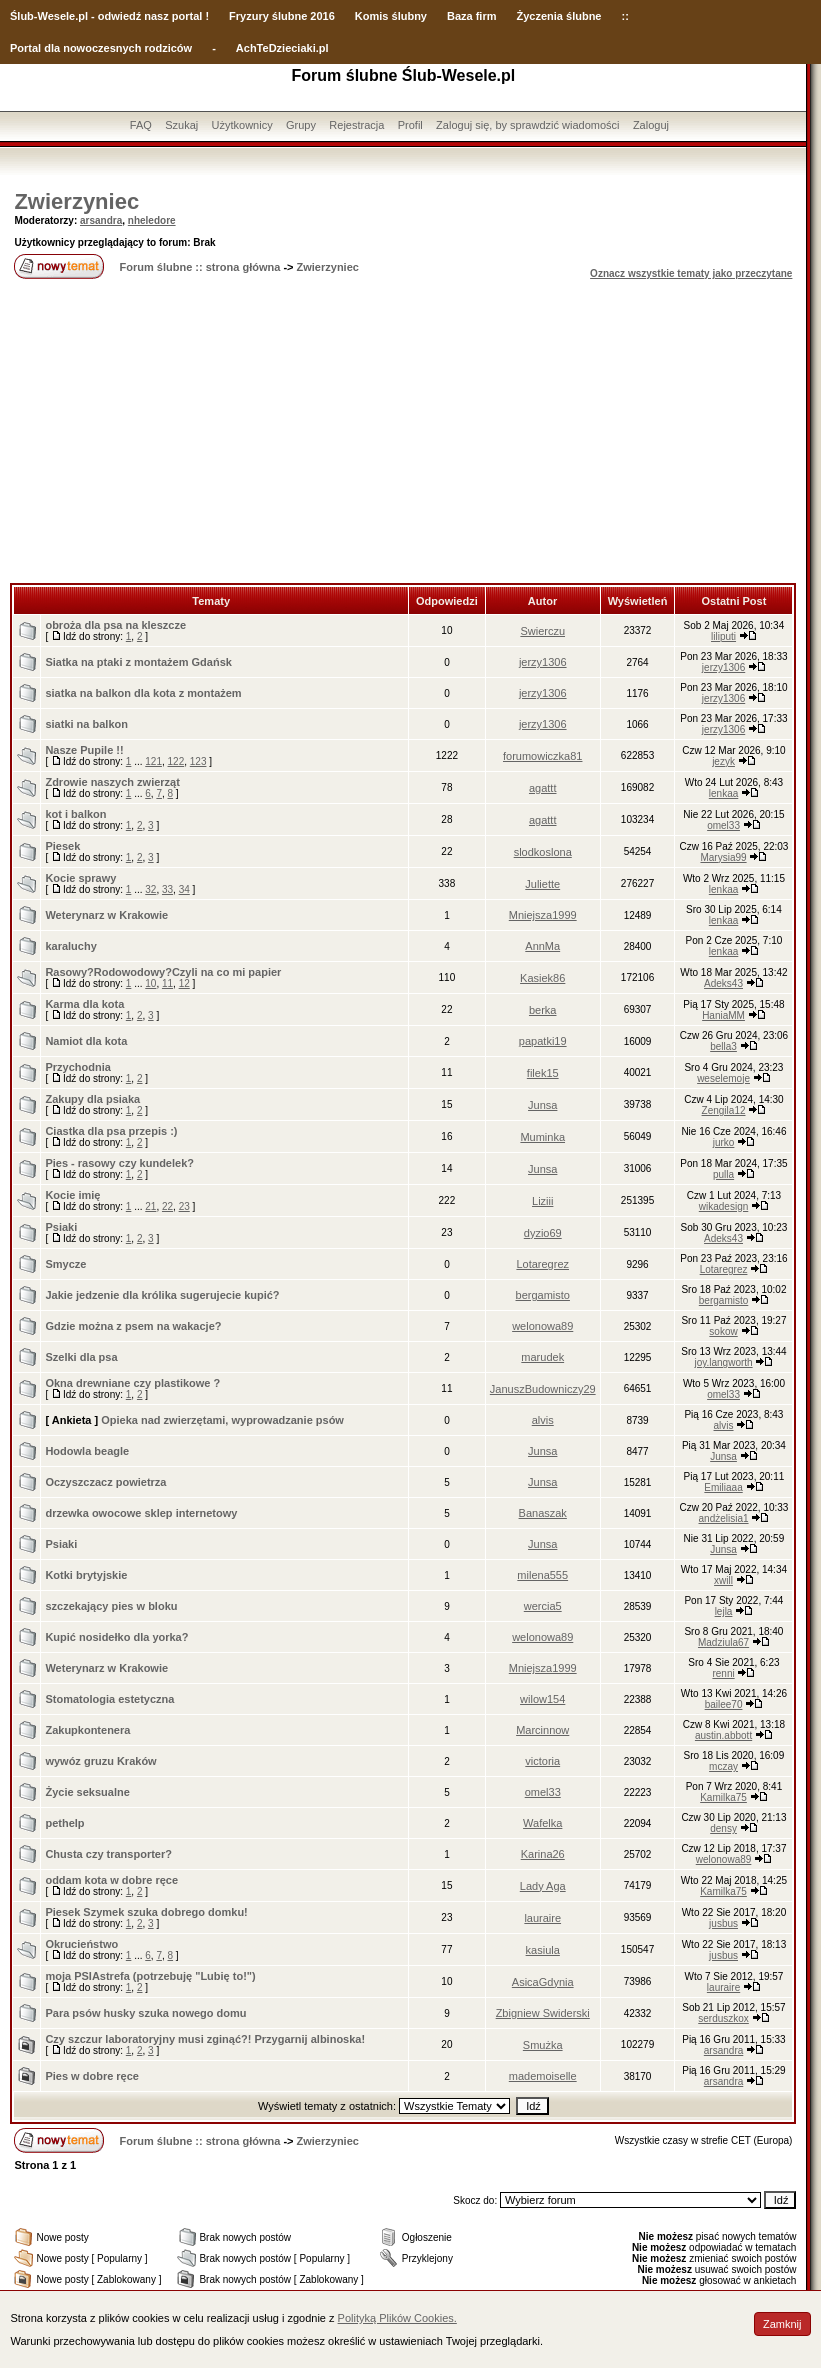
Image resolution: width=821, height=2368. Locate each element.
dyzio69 (543, 1233)
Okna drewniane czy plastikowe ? (132, 1383)
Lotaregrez (542, 1264)
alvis (543, 1420)
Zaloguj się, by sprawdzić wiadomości (527, 125)
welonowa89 (542, 1326)
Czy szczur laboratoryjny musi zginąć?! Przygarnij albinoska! (205, 2039)
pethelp (64, 1823)
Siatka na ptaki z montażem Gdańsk (138, 662)
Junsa (542, 1105)
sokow (723, 1331)
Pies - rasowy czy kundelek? (119, 1163)
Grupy (301, 125)
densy (723, 1828)
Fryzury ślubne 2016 (282, 16)
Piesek (62, 846)
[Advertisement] (403, 433)
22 (167, 1206)
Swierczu (542, 631)
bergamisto (543, 1295)
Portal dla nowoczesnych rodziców (101, 48)
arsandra (101, 220)
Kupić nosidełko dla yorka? (116, 1637)
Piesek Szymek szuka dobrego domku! (146, 1912)
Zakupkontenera (87, 1730)
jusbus (723, 1923)
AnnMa (542, 946)
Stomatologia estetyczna (109, 1699)
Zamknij (782, 2324)
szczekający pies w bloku (111, 1606)
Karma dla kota (84, 1004)
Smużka (543, 2045)
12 (184, 983)
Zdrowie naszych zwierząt (112, 782)
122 (176, 761)
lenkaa (723, 793)
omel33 (723, 825)
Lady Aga (543, 1886)
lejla (724, 1611)
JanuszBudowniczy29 (543, 1389)
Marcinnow (542, 1730)
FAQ (141, 125)
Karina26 (543, 1854)
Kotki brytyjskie (86, 1575)
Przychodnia (77, 1067)
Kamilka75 (723, 1797)
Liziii (542, 1201)
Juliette (542, 884)
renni (723, 1673)
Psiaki (61, 1227)
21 (150, 1206)
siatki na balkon (86, 724)
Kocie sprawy (80, 878)
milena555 (542, 1575)
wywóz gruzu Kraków (100, 1761)
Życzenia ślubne (559, 16)
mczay (723, 1766)
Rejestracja (356, 125)
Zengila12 (724, 1110)
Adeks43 (723, 983)
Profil (410, 125)
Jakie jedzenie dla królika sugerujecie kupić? (162, 1295)
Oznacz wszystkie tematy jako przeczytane (691, 273)
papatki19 (543, 1041)
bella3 (723, 1046)
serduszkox (723, 2018)
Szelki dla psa (81, 1357)
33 (167, 889)
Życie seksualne (87, 1792)
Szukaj (181, 125)
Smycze (65, 1264)
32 (150, 889)
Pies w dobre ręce (92, 2076)
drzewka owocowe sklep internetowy (141, 1513)
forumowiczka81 (542, 756)
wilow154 (542, 1699)
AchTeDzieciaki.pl (282, 48)
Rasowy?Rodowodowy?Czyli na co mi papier (163, 972)
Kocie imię (72, 1195)
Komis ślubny (391, 16)
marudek (542, 1357)
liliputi (723, 636)
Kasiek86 (542, 978)
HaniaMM (723, 1015)
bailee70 (724, 1704)
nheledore (152, 220)
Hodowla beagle (87, 1451)
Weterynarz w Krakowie (106, 915)
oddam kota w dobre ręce (111, 1880)
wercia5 (543, 1606)
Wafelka (542, 1823)
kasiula (543, 1950)
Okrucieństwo (81, 1944)
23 (184, 1206)
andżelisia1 (724, 1518)
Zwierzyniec (76, 201)
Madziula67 (723, 1642)
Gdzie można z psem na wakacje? (133, 1326)
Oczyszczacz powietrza (105, 1482)
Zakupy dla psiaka (92, 1099)
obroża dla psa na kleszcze (115, 625)
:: (624, 16)
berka (543, 1010)
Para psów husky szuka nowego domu (145, 2013)
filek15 (543, 1073)
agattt (543, 788)
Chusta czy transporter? (108, 1854)
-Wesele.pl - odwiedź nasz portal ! (121, 16)
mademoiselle (543, 2076)
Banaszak (543, 1513)
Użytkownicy (242, 125)
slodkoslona (543, 852)
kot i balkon (75, 814)
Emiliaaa (723, 1487)
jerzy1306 (543, 662)
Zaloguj (651, 125)
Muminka (542, 1137)
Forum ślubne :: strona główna (200, 267)
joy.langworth (723, 1362)
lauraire (542, 1918)
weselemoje (723, 1078)
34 (184, 889)
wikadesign (723, 1206)
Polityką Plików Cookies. (397, 2318)
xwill (723, 1580)
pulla (723, 1174)
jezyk (723, 761)
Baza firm (472, 16)
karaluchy (70, 946)
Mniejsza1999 (543, 915)
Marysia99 (723, 857)
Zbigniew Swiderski (543, 2013)
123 (198, 761)
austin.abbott (723, 1735)
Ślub (22, 16)
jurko (724, 1142)
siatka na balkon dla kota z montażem (143, 693)
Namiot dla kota (86, 1041)
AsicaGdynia (543, 1982)
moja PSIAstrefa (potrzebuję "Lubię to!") (150, 1976)
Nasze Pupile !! (84, 750)
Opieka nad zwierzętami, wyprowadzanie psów (222, 1420)
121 (153, 761)
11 (167, 983)
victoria (542, 1761)
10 (150, 983)
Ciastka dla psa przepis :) (111, 1131)
